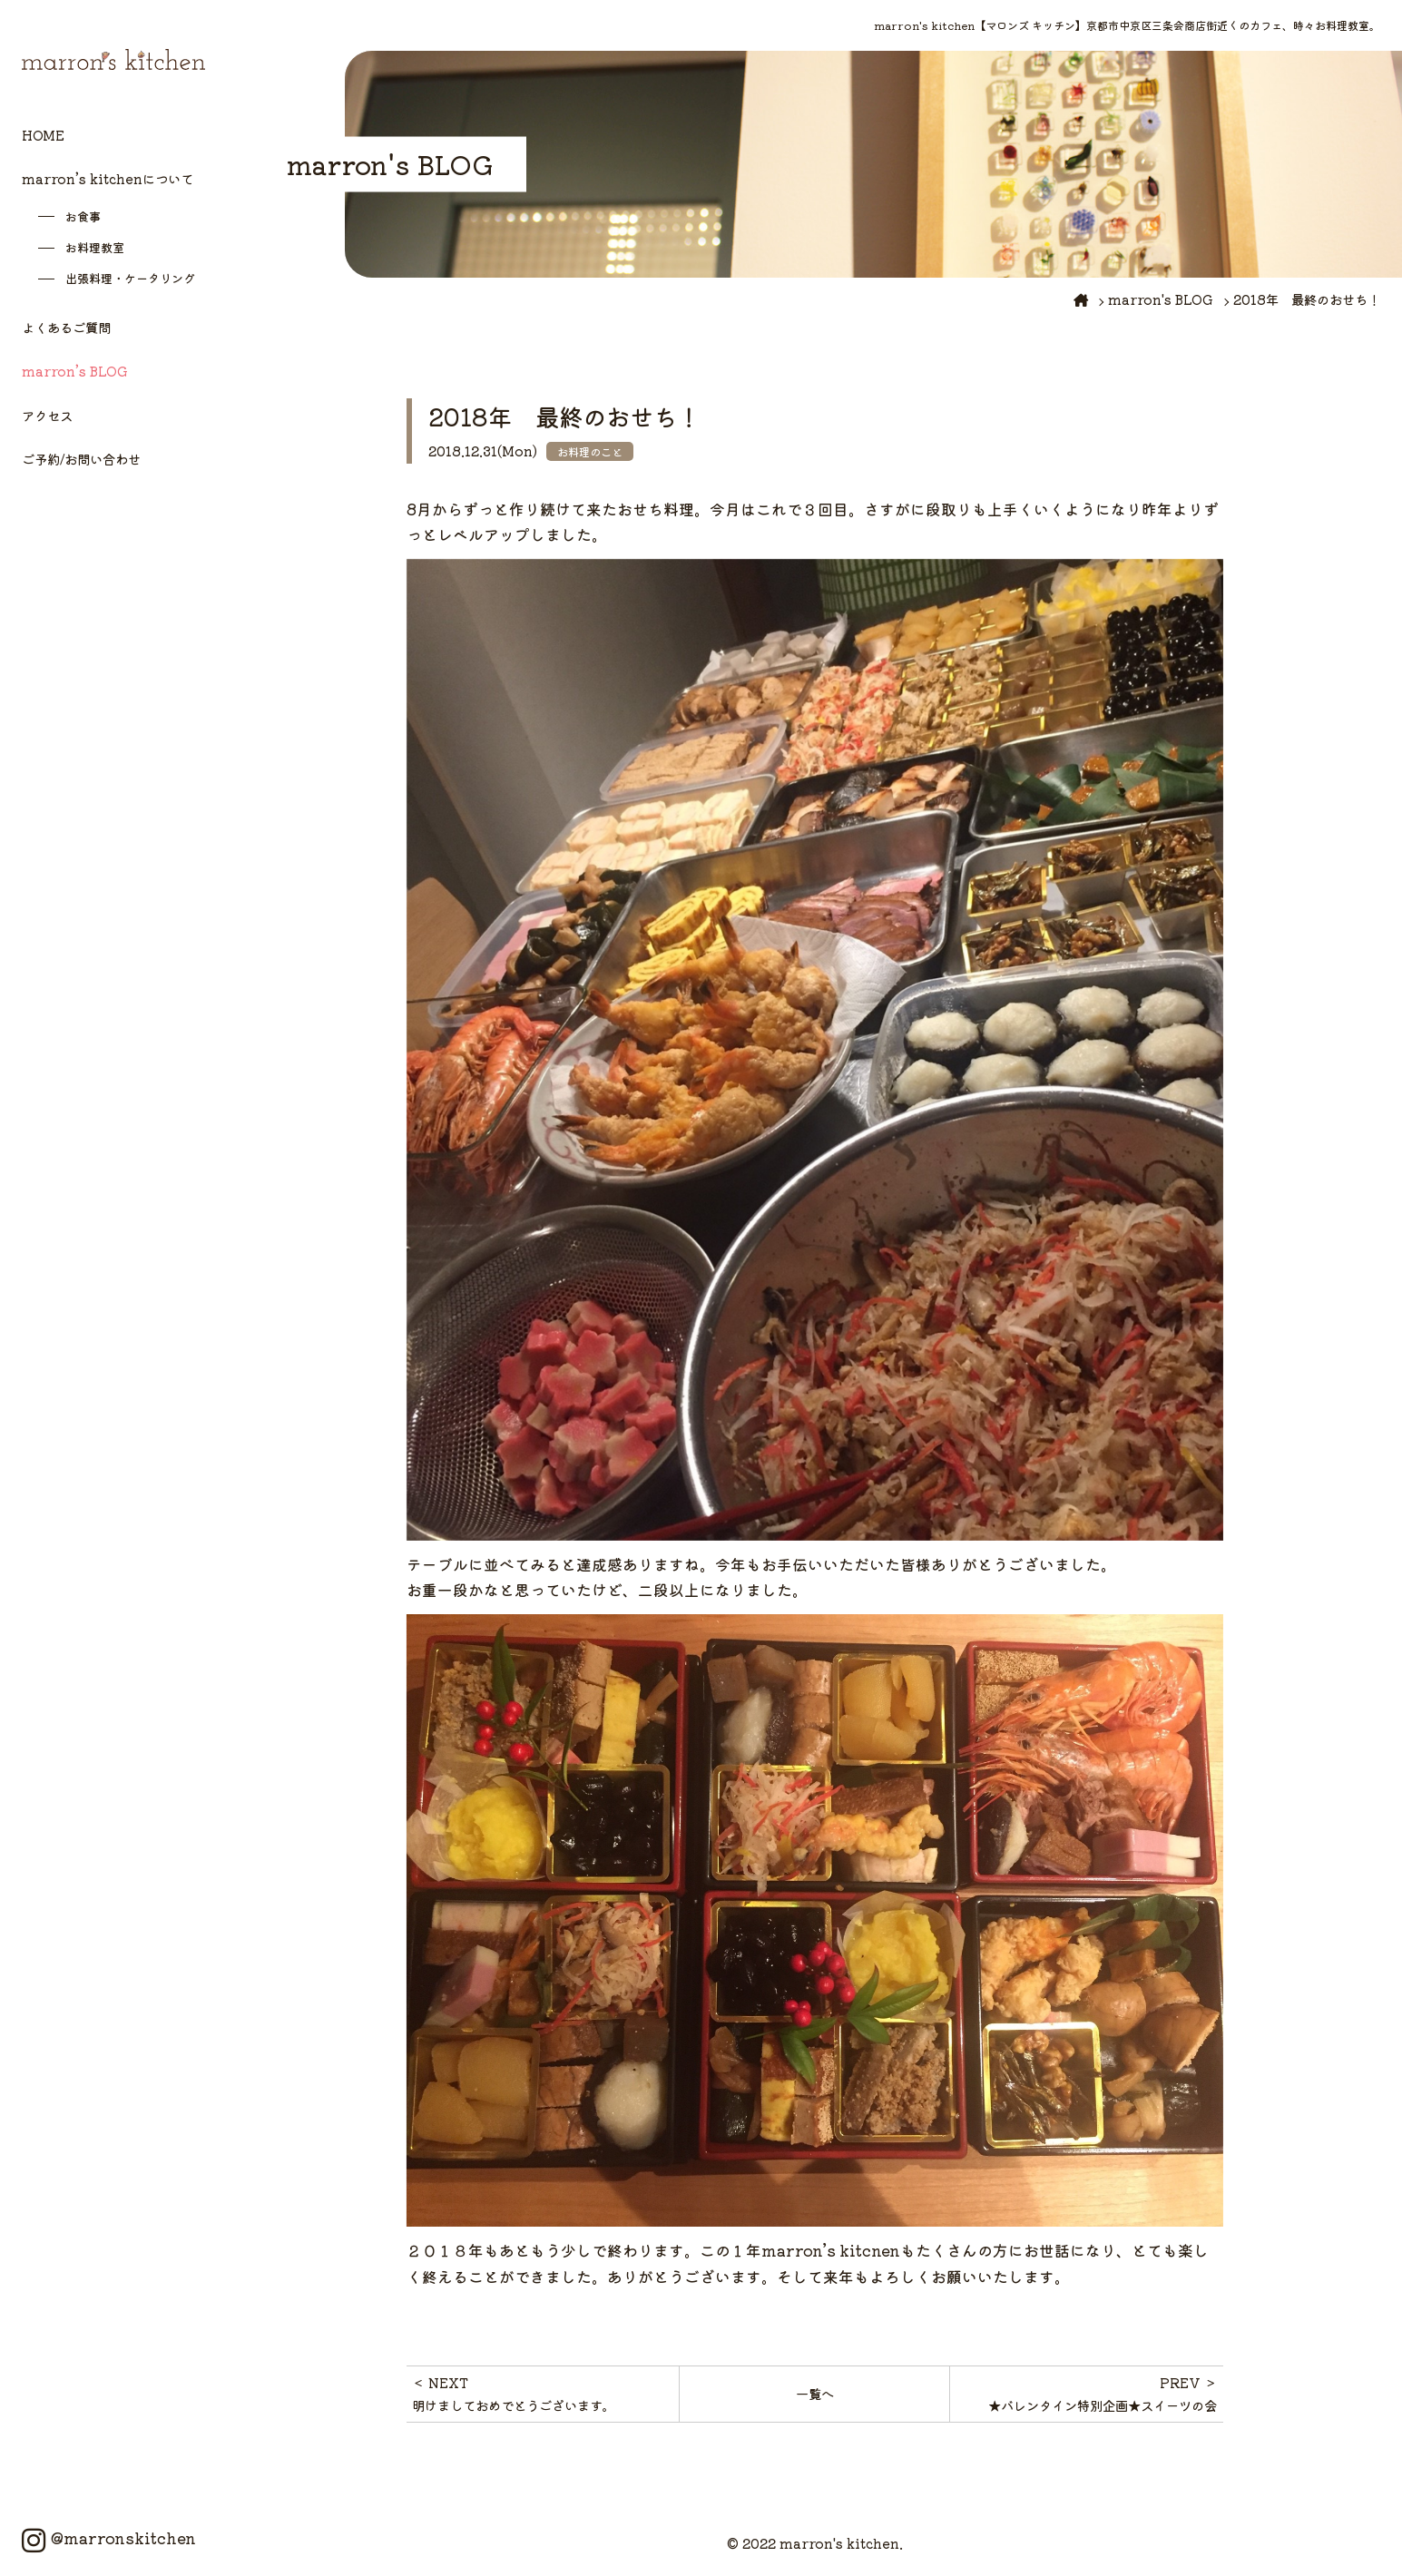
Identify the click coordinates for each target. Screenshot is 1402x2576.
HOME (43, 134)
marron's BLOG (1160, 299)
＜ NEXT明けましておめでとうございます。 (513, 2393)
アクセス (47, 415)
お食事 (83, 216)
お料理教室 (94, 247)
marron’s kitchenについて (107, 178)
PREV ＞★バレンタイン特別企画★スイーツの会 (1102, 2393)
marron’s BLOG (75, 370)
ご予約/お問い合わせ (81, 458)
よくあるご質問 (66, 327)
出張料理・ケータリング (130, 278)
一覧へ (815, 2393)
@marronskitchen (109, 2538)
